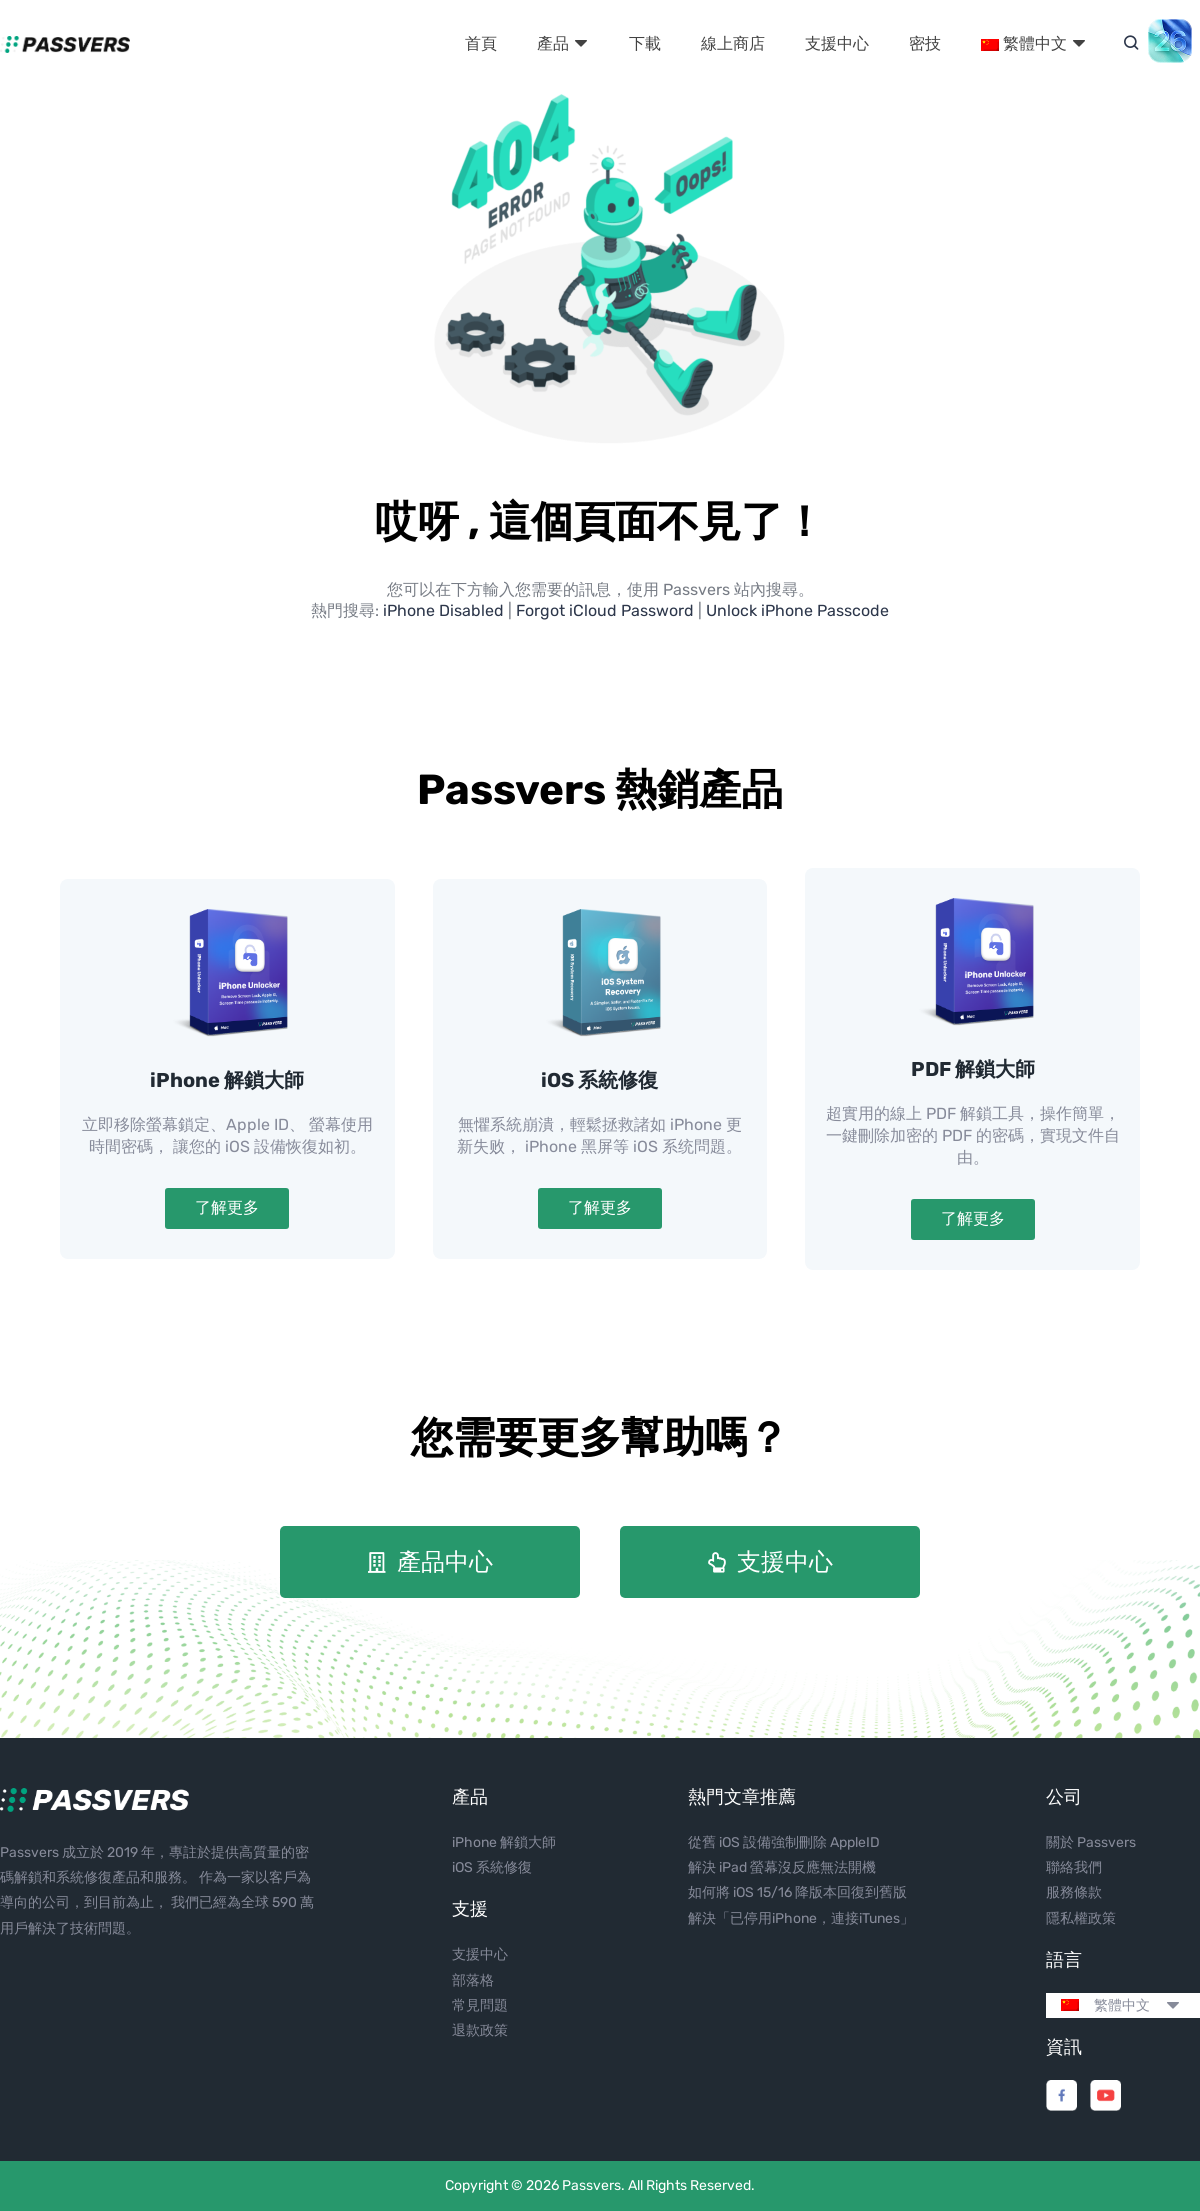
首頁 (481, 43)
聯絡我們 (1074, 1867)
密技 (925, 43)
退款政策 (480, 2030)
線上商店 (733, 43)
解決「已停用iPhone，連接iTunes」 (801, 1918)
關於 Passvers (1091, 1842)
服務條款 (1074, 1892)
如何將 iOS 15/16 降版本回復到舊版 (797, 1892)
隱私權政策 (1081, 1918)
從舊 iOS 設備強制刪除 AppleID (784, 1842)
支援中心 (837, 43)
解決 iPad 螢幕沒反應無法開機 (782, 1867)
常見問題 (480, 2005)
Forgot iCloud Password (605, 610)
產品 (563, 43)
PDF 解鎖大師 (973, 1069)
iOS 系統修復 (599, 1080)
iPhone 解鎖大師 (227, 1080)
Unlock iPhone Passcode (797, 610)
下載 (645, 43)
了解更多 (227, 1207)
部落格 (473, 1980)
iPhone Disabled (443, 610)
